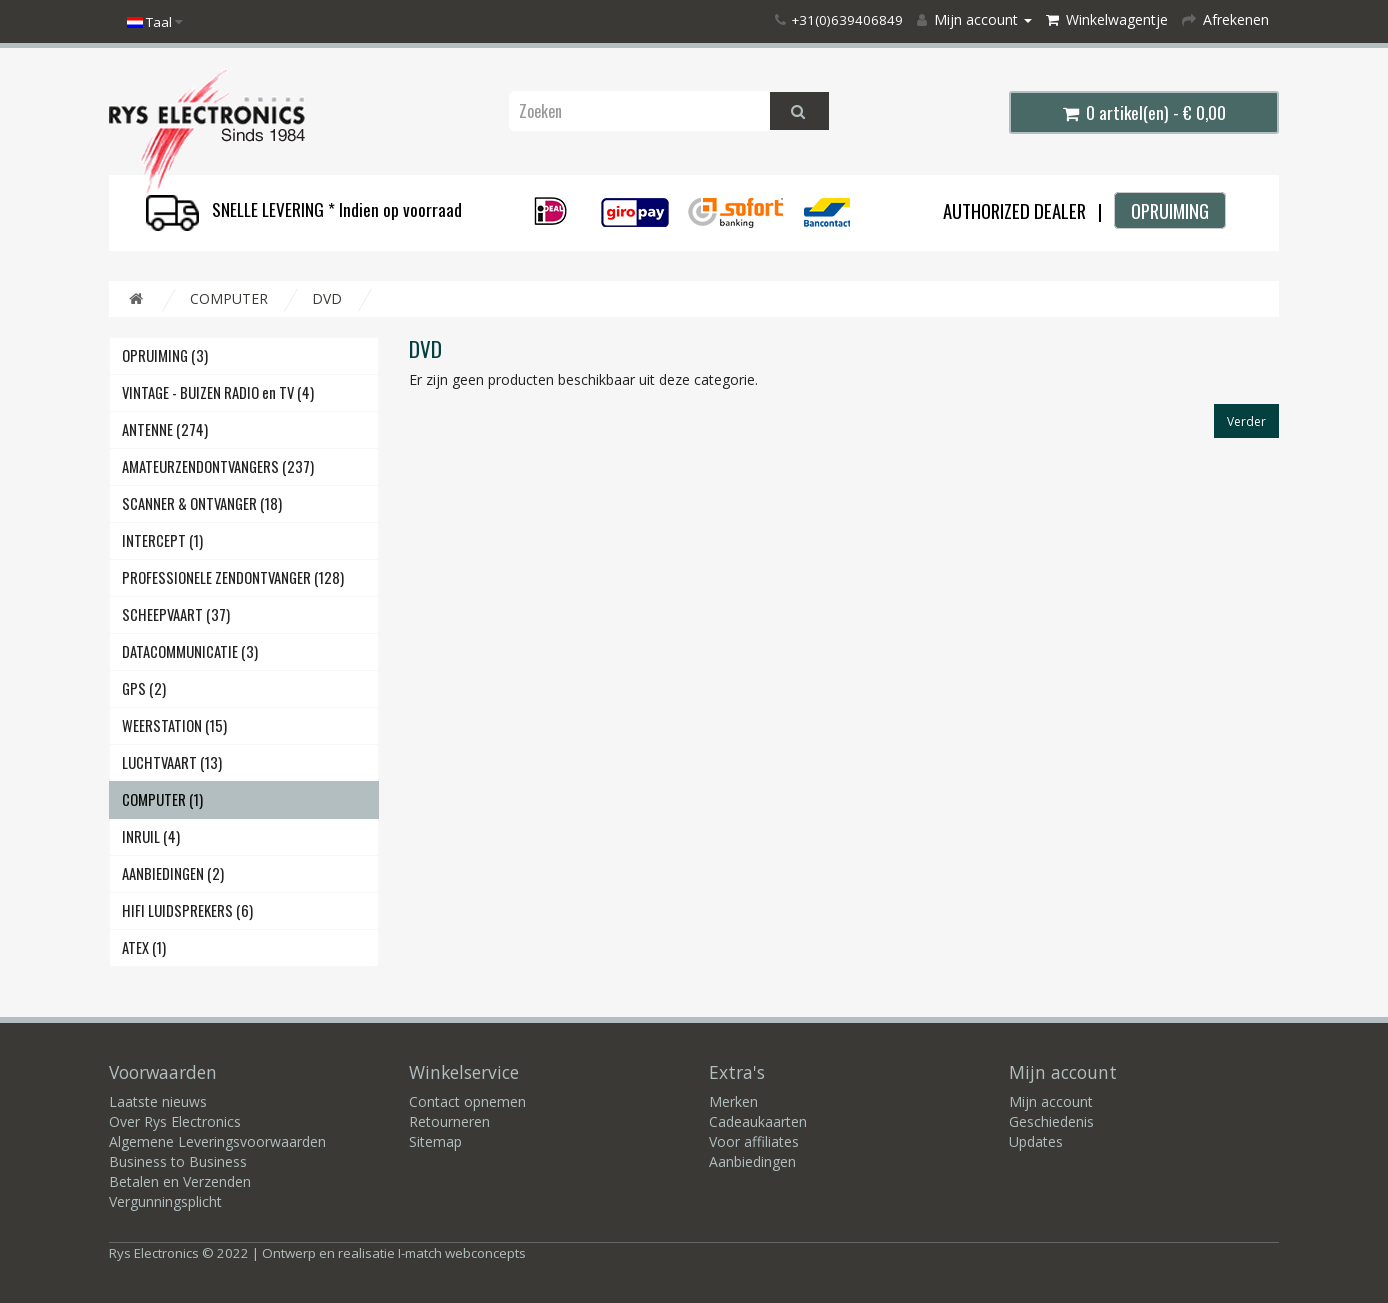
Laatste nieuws (158, 1101)
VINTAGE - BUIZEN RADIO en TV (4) (218, 392)
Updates (1036, 1141)
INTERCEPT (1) (162, 540)
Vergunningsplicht (165, 1201)
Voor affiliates (754, 1141)
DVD (327, 298)
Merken (733, 1101)
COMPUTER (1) (162, 799)
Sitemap (435, 1141)
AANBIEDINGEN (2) (173, 873)
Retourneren (449, 1121)
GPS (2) (144, 688)
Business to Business (178, 1161)
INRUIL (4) (151, 836)
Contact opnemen (467, 1101)
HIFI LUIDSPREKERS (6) (187, 910)
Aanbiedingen (752, 1161)
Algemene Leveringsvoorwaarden (217, 1141)
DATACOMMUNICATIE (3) (190, 651)
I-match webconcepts (462, 1253)
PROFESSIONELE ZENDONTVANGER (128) (233, 577)
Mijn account (1051, 1101)
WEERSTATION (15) (174, 725)
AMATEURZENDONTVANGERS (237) (218, 466)
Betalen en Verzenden (180, 1181)
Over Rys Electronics (175, 1121)
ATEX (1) (144, 947)
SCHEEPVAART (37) (176, 614)
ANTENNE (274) (165, 429)
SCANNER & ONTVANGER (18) (202, 503)
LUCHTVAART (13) (172, 762)
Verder (1246, 421)
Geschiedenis (1051, 1121)
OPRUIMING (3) (165, 355)
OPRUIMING (1170, 210)
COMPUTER (229, 298)
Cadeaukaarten (758, 1121)
